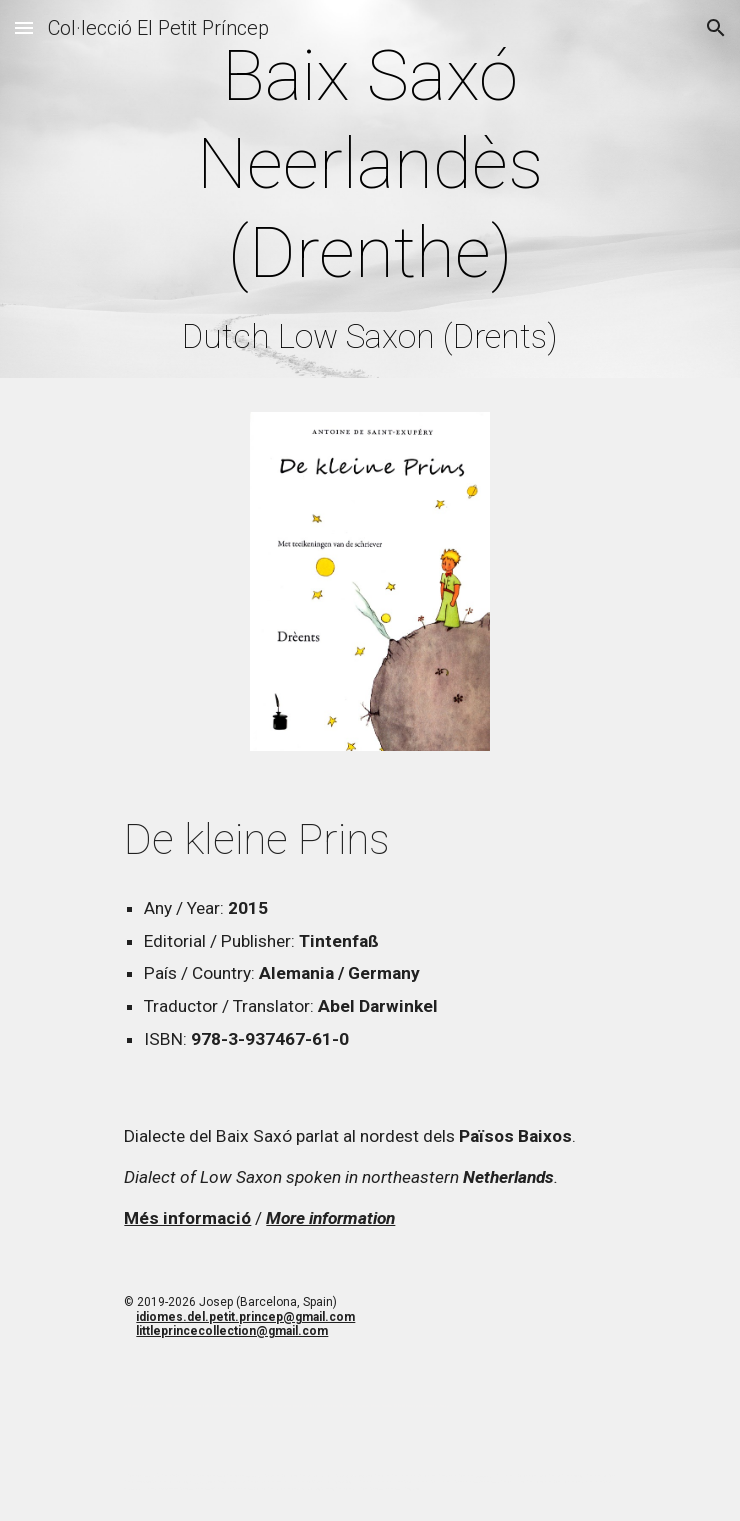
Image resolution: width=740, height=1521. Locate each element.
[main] (369, 194)
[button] (24, 27)
